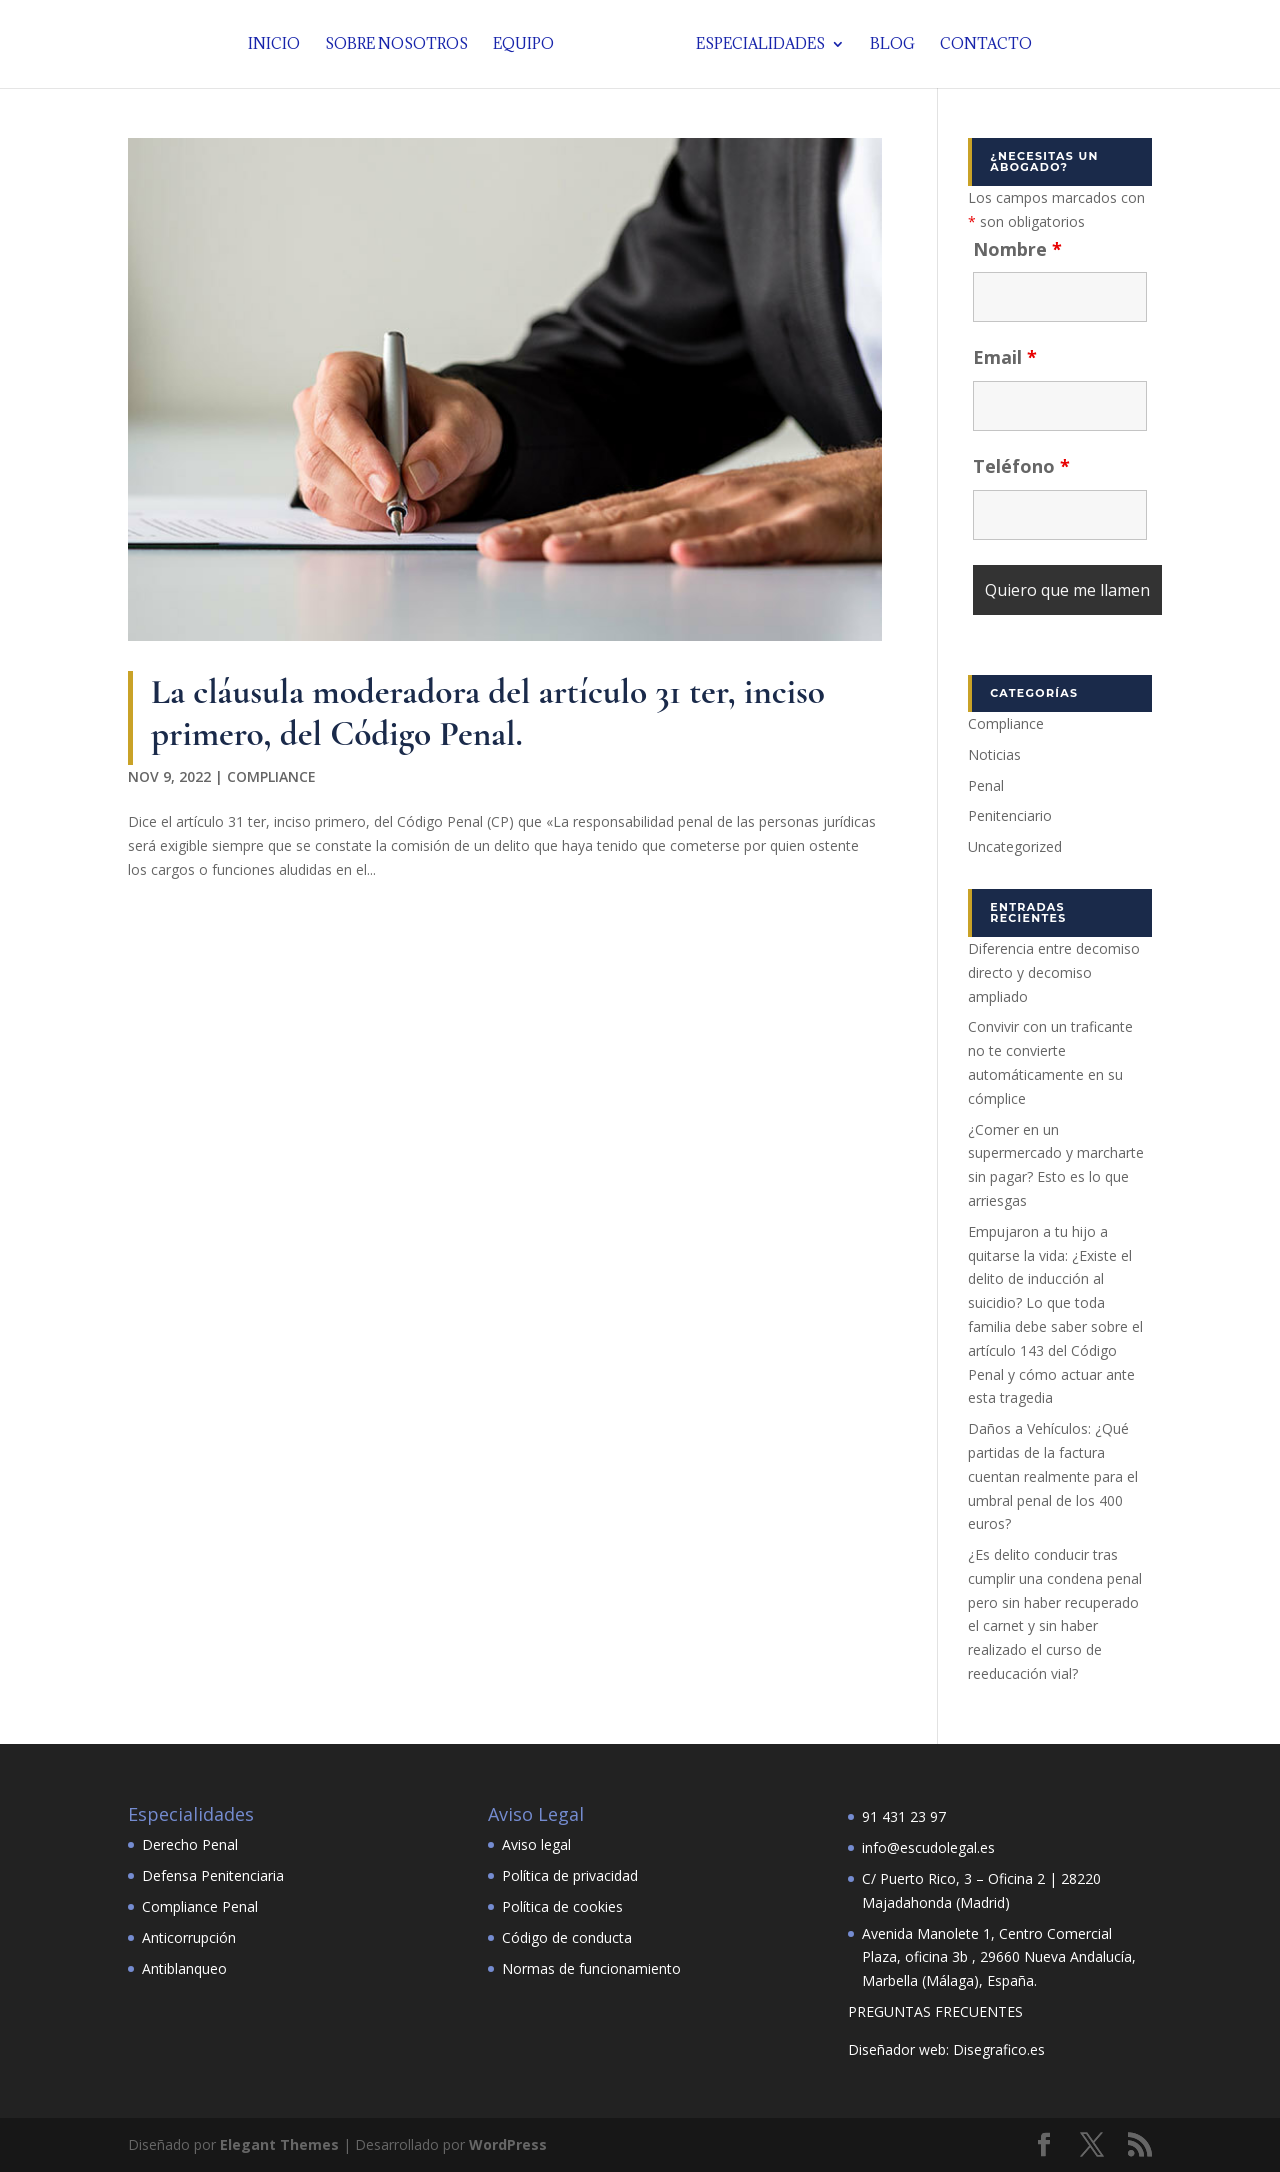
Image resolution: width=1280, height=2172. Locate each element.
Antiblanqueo (184, 1968)
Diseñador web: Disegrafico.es (946, 2049)
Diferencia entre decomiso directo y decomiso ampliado (1054, 972)
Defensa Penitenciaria (213, 1875)
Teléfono (1021, 466)
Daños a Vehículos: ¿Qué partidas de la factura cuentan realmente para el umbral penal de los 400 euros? (1053, 1476)
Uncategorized (1015, 846)
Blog (892, 45)
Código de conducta (567, 1937)
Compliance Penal (200, 1906)
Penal (986, 785)
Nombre (1017, 249)
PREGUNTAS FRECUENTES (935, 2011)
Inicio (274, 45)
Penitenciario (1010, 815)
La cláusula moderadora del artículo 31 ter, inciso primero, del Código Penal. (488, 712)
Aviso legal (536, 1844)
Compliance (271, 776)
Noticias (994, 754)
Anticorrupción (189, 1937)
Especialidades (760, 45)
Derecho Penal (190, 1844)
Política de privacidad (570, 1875)
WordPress (508, 2144)
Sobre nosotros (396, 45)
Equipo (523, 45)
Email (1005, 357)
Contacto (986, 45)
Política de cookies (562, 1906)
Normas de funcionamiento (591, 1968)
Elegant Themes (279, 2144)
